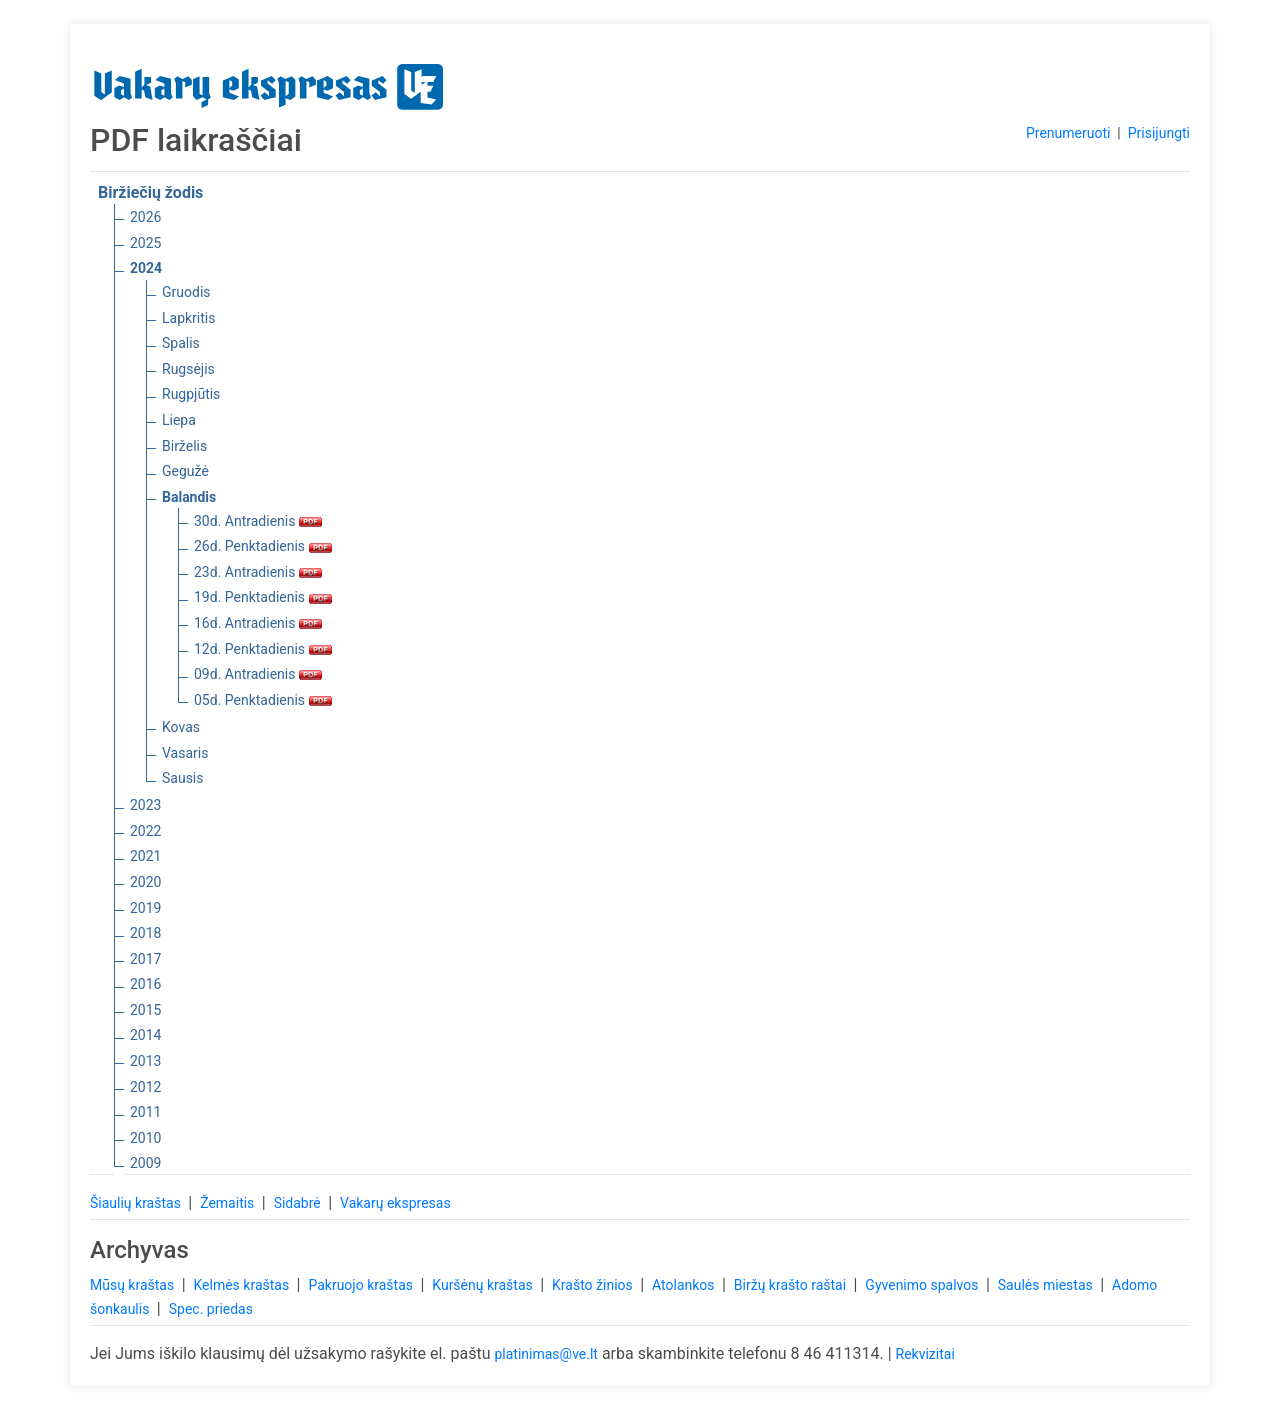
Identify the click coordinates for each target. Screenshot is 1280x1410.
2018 (145, 933)
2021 (145, 856)
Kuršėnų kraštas (484, 1285)
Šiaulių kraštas (137, 1203)
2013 (145, 1061)
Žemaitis (229, 1203)
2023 (145, 805)
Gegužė (185, 471)
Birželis (184, 446)
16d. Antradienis (258, 623)
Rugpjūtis (191, 394)
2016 (145, 984)
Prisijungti (1159, 133)
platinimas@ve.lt (545, 1354)
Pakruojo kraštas (362, 1285)
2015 (145, 1010)
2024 (146, 268)
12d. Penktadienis (263, 649)
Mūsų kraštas (134, 1285)
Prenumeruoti (1068, 133)
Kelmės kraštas (242, 1285)
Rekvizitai (925, 1354)
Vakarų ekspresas (395, 1203)
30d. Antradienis (258, 521)
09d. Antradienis (258, 674)
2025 (145, 243)
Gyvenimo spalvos (923, 1285)
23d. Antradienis (258, 572)
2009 (145, 1163)
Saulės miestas (1047, 1285)
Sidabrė (299, 1203)
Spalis (181, 343)
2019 (145, 908)
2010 (145, 1138)
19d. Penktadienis (263, 597)
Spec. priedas (211, 1309)
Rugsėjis (188, 369)
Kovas (181, 727)
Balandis (189, 497)
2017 (145, 959)
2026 (145, 217)
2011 (145, 1112)
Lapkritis (188, 318)
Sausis (183, 778)
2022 (145, 831)
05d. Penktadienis (263, 700)
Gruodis (186, 292)
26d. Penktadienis (263, 546)
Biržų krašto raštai (792, 1285)
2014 (145, 1035)
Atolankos (685, 1285)
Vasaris (185, 753)
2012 (145, 1087)
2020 (145, 882)
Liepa (179, 420)
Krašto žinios (594, 1285)
